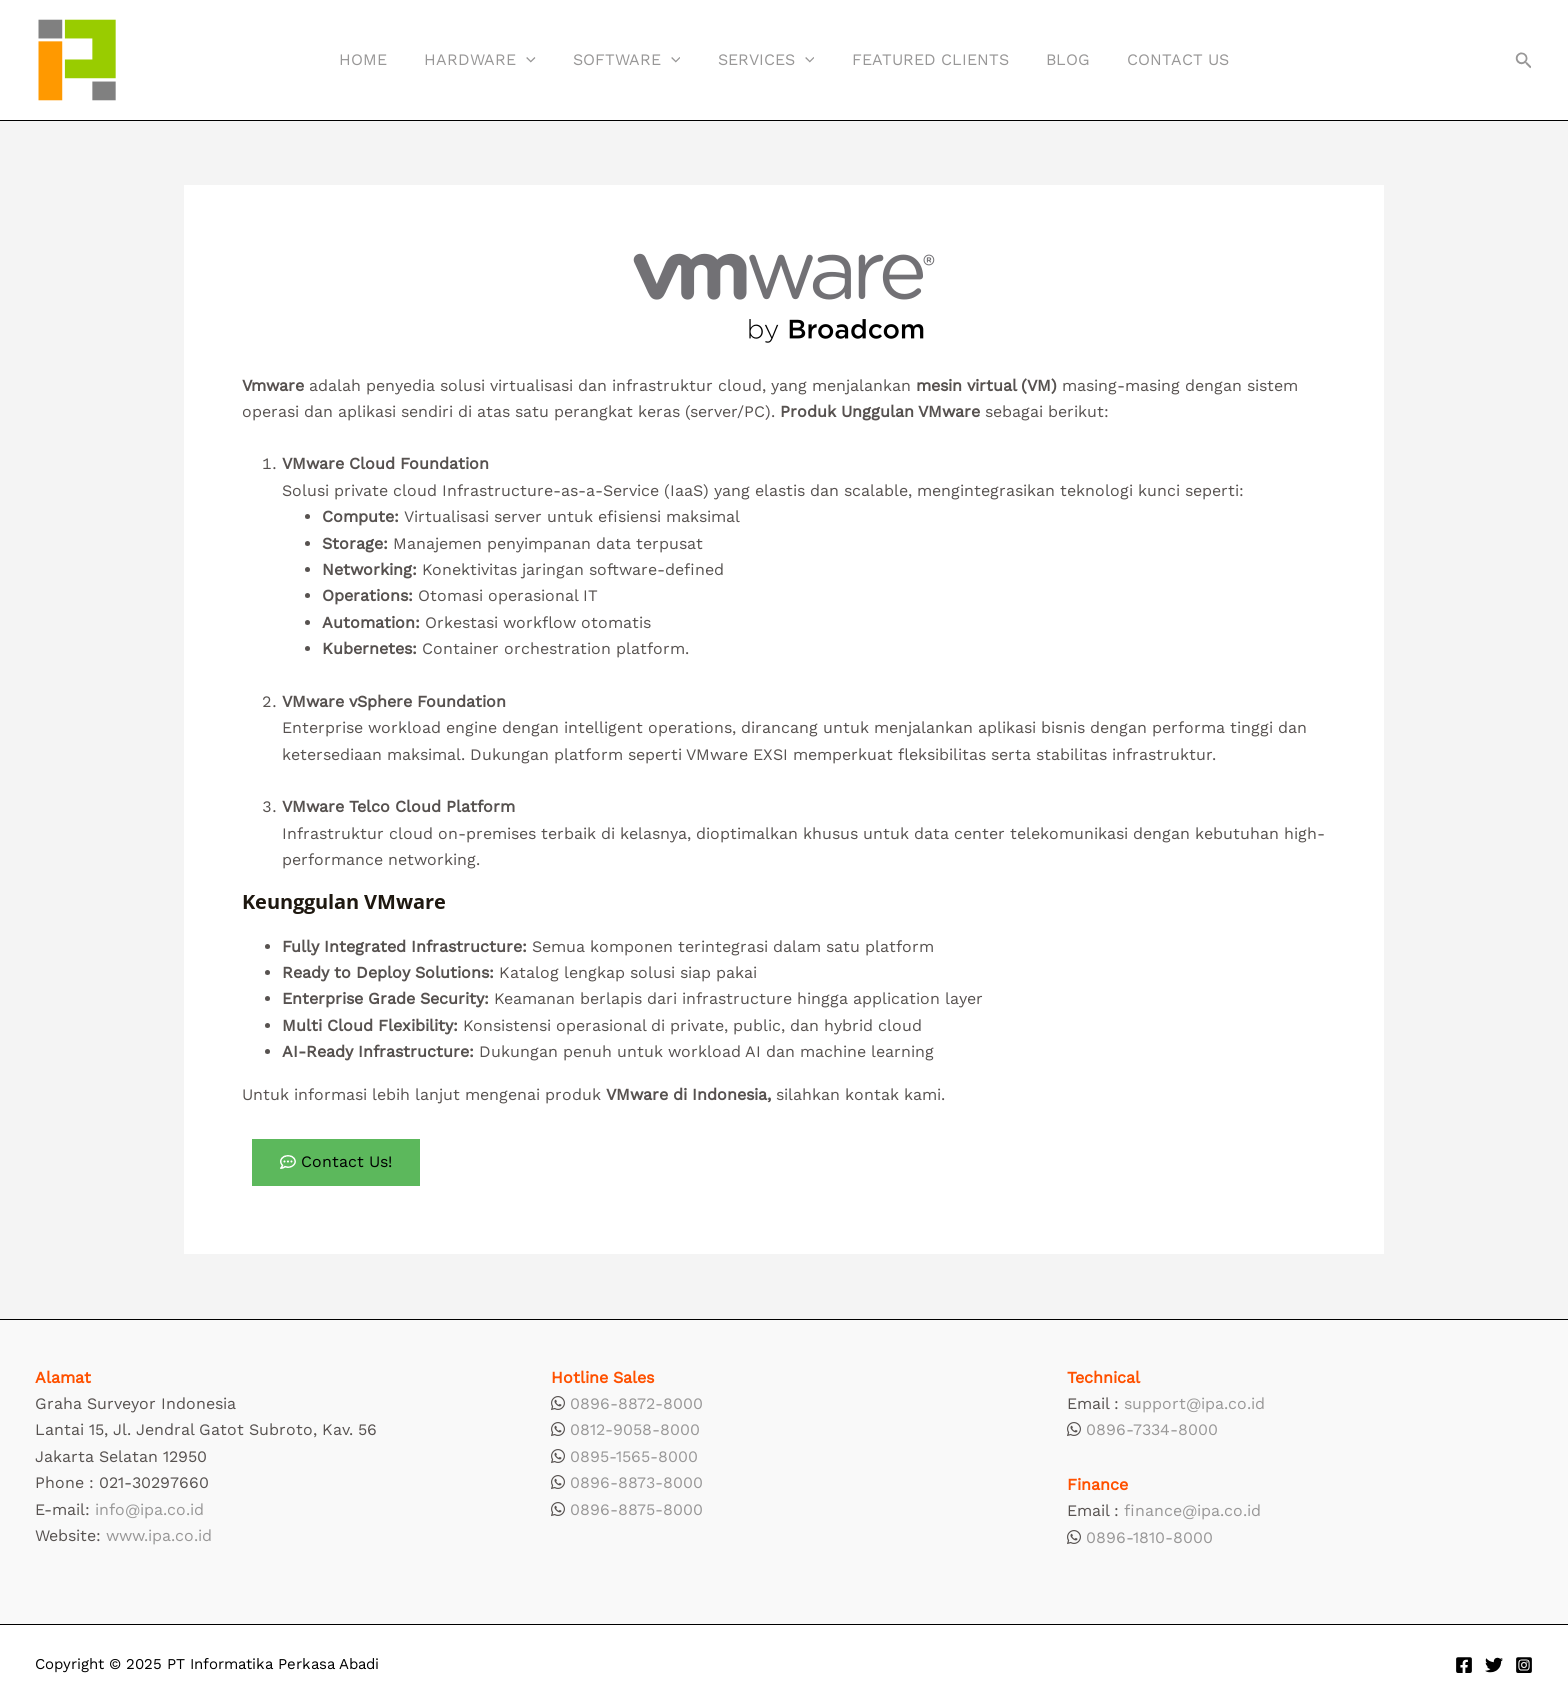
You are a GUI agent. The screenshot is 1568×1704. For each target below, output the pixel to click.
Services (766, 60)
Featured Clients (924, 59)
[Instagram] (1524, 1665)
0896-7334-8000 (1152, 1429)
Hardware (491, 60)
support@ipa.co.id (1194, 1403)
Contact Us (1162, 59)
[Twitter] (1494, 1665)
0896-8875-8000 (636, 1509)
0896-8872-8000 (636, 1403)
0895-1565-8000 (634, 1456)
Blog (1057, 59)
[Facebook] (1464, 1665)
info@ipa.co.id (149, 1509)
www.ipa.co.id (159, 1535)
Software (632, 60)
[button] (1524, 60)
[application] (537, 60)
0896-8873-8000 (636, 1482)
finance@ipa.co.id (1192, 1510)
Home (379, 59)
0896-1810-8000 (1149, 1537)
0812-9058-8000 (635, 1429)
